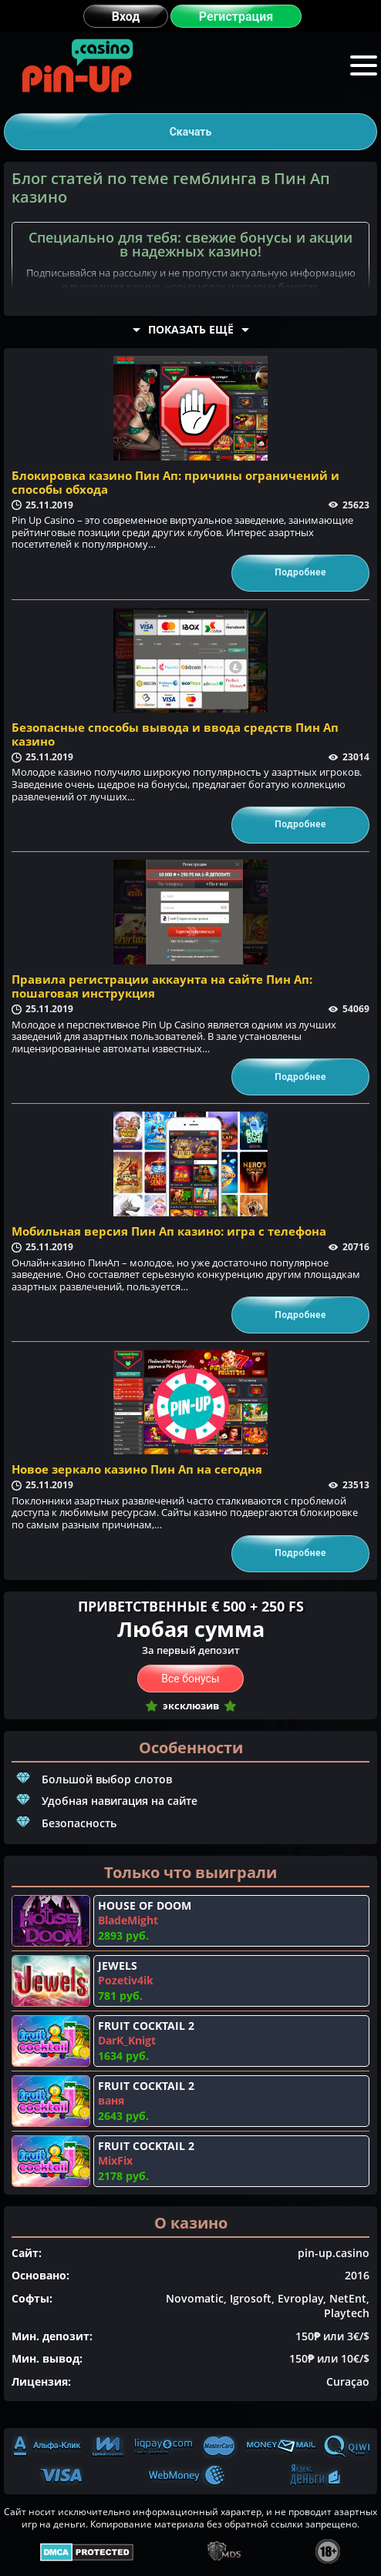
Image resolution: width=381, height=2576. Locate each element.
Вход (126, 16)
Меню (363, 63)
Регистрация (236, 16)
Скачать (191, 132)
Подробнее (300, 572)
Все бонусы (190, 1678)
